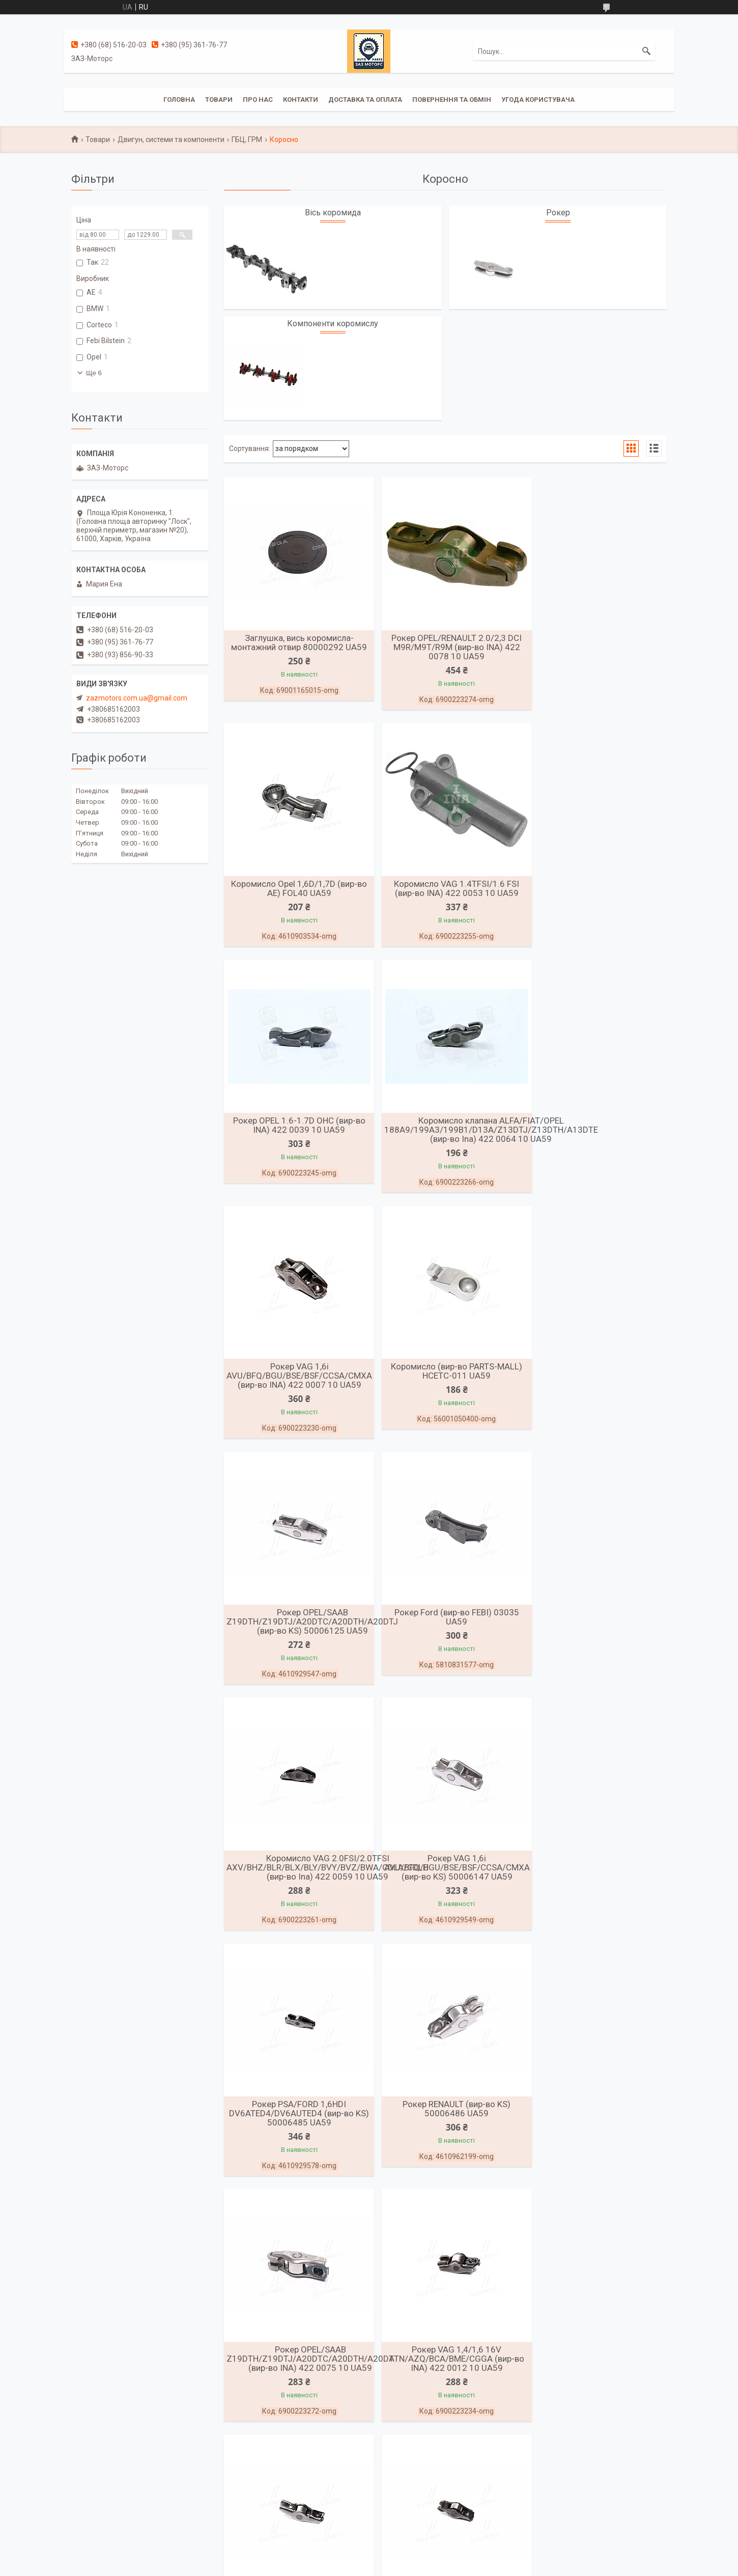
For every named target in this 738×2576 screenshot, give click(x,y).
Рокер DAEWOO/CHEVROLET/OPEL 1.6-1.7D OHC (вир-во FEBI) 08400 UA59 (445, 2140)
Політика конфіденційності (429, 2566)
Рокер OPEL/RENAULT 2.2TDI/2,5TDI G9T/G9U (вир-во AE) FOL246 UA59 (445, 2388)
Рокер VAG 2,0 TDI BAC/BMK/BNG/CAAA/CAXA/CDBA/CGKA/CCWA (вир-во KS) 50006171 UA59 (320, 2140)
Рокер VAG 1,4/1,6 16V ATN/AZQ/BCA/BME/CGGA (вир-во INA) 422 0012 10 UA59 (295, 1884)
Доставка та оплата (365, 99)
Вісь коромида (333, 212)
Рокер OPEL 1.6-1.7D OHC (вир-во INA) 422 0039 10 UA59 (445, 890)
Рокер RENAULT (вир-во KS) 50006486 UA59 (445, 1632)
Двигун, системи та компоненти (171, 139)
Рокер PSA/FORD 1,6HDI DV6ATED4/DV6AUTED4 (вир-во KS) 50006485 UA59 (295, 1636)
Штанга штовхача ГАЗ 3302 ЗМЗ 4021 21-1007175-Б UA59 (295, 2383)
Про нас (258, 99)
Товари (219, 99)
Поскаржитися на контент (347, 2566)
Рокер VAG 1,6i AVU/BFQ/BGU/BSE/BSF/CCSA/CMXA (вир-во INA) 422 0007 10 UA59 (299, 1142)
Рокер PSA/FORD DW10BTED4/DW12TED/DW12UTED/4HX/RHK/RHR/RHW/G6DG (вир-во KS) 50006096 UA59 (499, 1884)
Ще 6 (94, 373)
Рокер (558, 212)
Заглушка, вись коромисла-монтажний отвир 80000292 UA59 (295, 642)
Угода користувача (538, 99)
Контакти (300, 99)
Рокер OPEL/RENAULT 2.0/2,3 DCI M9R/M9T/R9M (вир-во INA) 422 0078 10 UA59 (445, 647)
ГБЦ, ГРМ (247, 139)
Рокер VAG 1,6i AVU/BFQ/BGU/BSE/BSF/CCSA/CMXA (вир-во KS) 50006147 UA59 (599, 1389)
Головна (179, 99)
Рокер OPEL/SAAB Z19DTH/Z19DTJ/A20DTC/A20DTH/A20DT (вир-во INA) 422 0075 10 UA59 (610, 1636)
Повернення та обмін (451, 99)
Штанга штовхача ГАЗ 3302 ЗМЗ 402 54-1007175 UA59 (595, 2136)
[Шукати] (646, 51)
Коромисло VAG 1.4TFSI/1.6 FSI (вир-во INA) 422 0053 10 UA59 (295, 890)
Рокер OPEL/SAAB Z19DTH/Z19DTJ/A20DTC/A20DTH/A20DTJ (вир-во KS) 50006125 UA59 (612, 1142)
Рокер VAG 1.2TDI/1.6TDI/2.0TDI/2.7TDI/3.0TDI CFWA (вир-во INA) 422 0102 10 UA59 (597, 1888)
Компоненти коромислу (332, 323)
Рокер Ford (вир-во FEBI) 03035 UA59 (295, 1385)
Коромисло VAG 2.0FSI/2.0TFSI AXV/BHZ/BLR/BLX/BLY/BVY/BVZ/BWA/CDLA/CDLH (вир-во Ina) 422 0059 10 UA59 (478, 1389)
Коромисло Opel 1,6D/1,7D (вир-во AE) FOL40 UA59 (595, 642)
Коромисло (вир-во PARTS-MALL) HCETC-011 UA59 (445, 1137)
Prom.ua (418, 2557)
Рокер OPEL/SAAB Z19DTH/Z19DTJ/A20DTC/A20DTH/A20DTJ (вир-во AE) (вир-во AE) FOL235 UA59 (612, 2388)
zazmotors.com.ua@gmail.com (136, 698)
